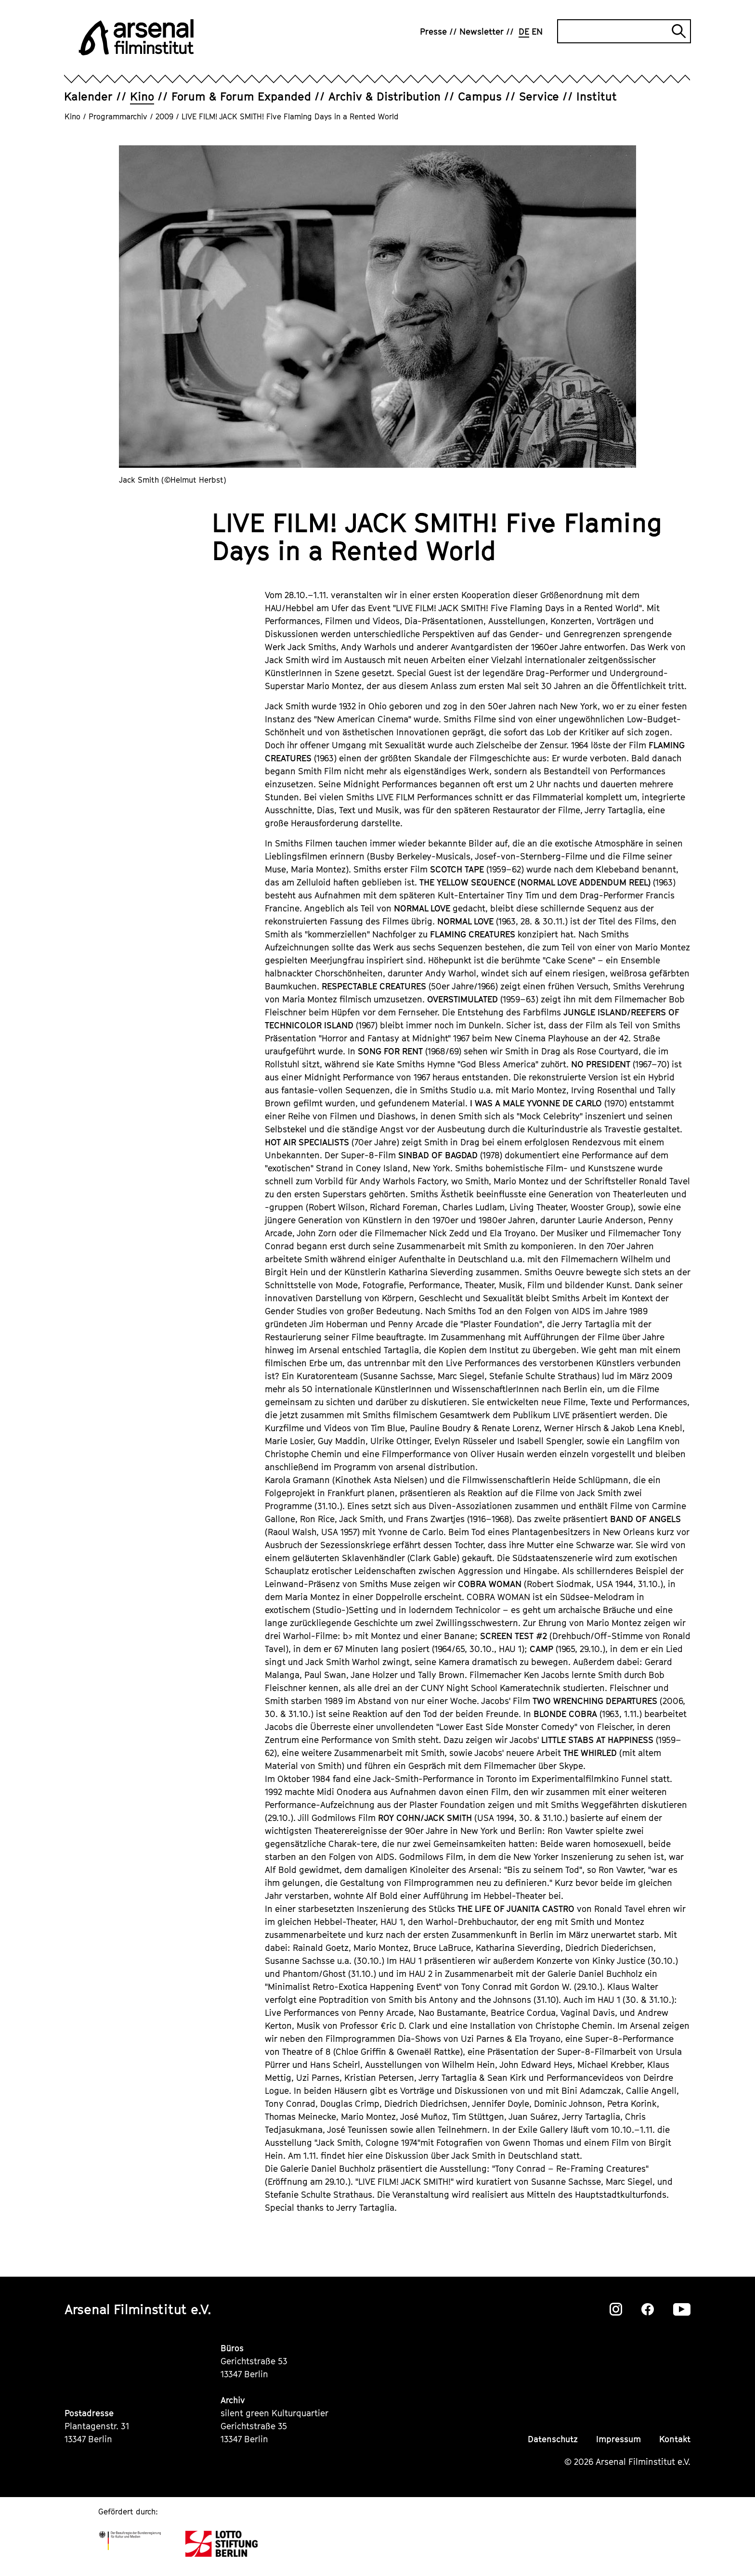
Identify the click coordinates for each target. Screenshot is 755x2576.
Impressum (618, 2439)
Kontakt (674, 2439)
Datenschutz (553, 2439)
